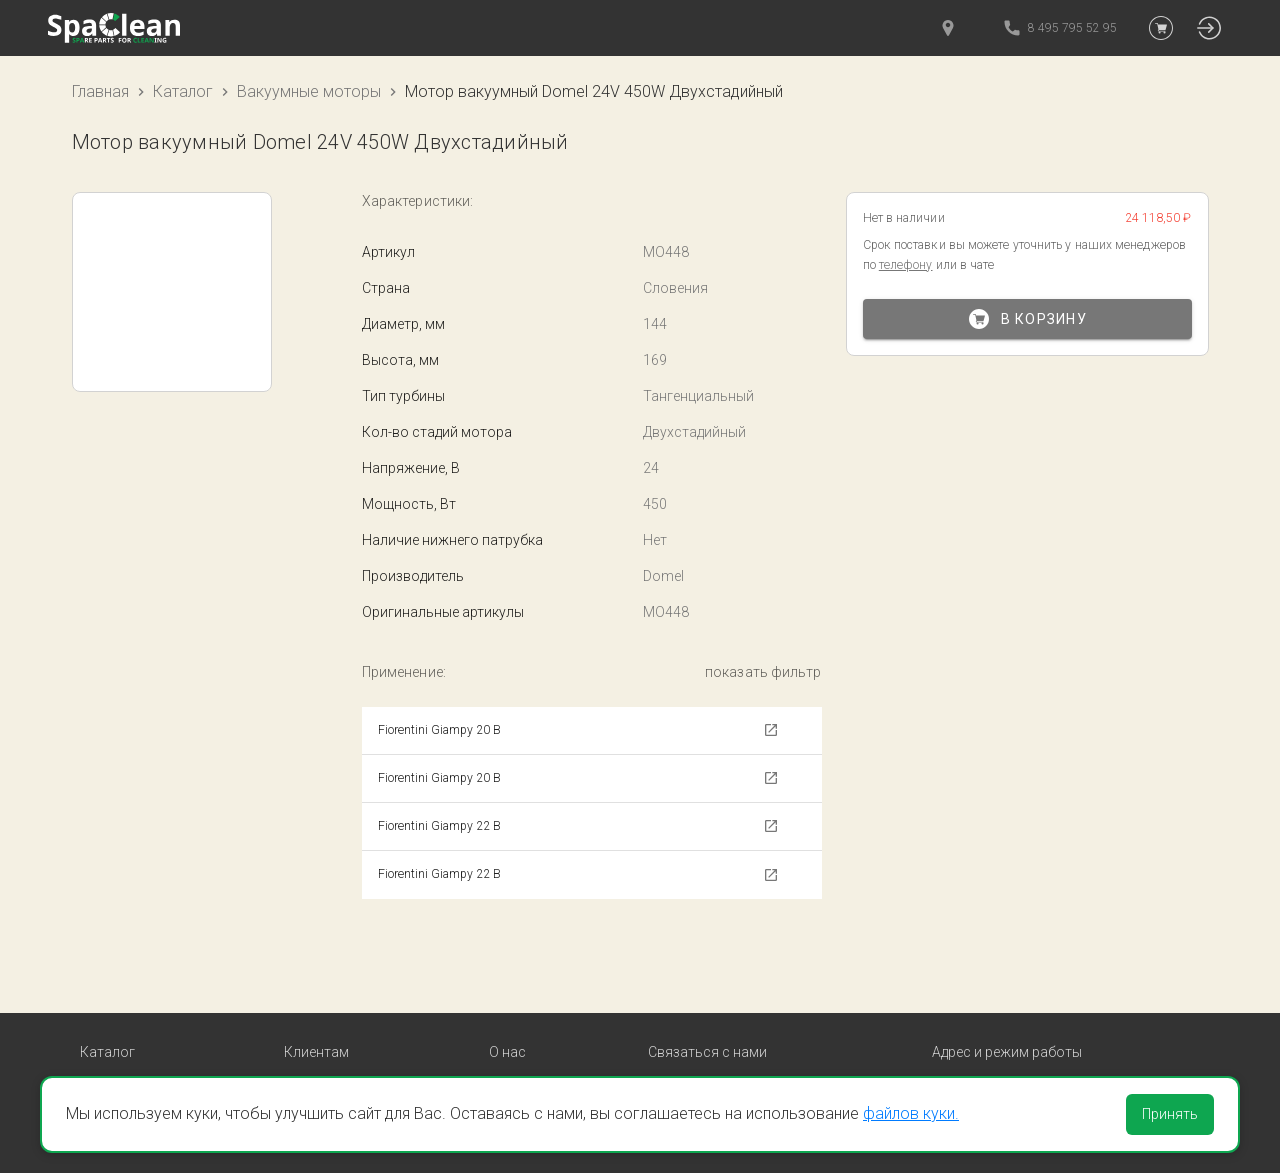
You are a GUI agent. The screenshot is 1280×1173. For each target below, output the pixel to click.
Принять (1170, 1114)
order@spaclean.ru (720, 1013)
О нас (507, 978)
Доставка (316, 1037)
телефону (906, 265)
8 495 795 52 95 (710, 1038)
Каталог (183, 91)
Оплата (308, 1013)
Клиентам (316, 978)
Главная (100, 91)
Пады (97, 1062)
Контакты (521, 1013)
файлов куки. (911, 1113)
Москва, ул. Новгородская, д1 (1040, 1013)
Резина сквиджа (133, 1037)
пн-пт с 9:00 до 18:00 (1010, 1037)
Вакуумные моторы (309, 91)
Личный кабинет (337, 1062)
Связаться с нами (707, 978)
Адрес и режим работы (1007, 978)
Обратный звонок (707, 1063)
